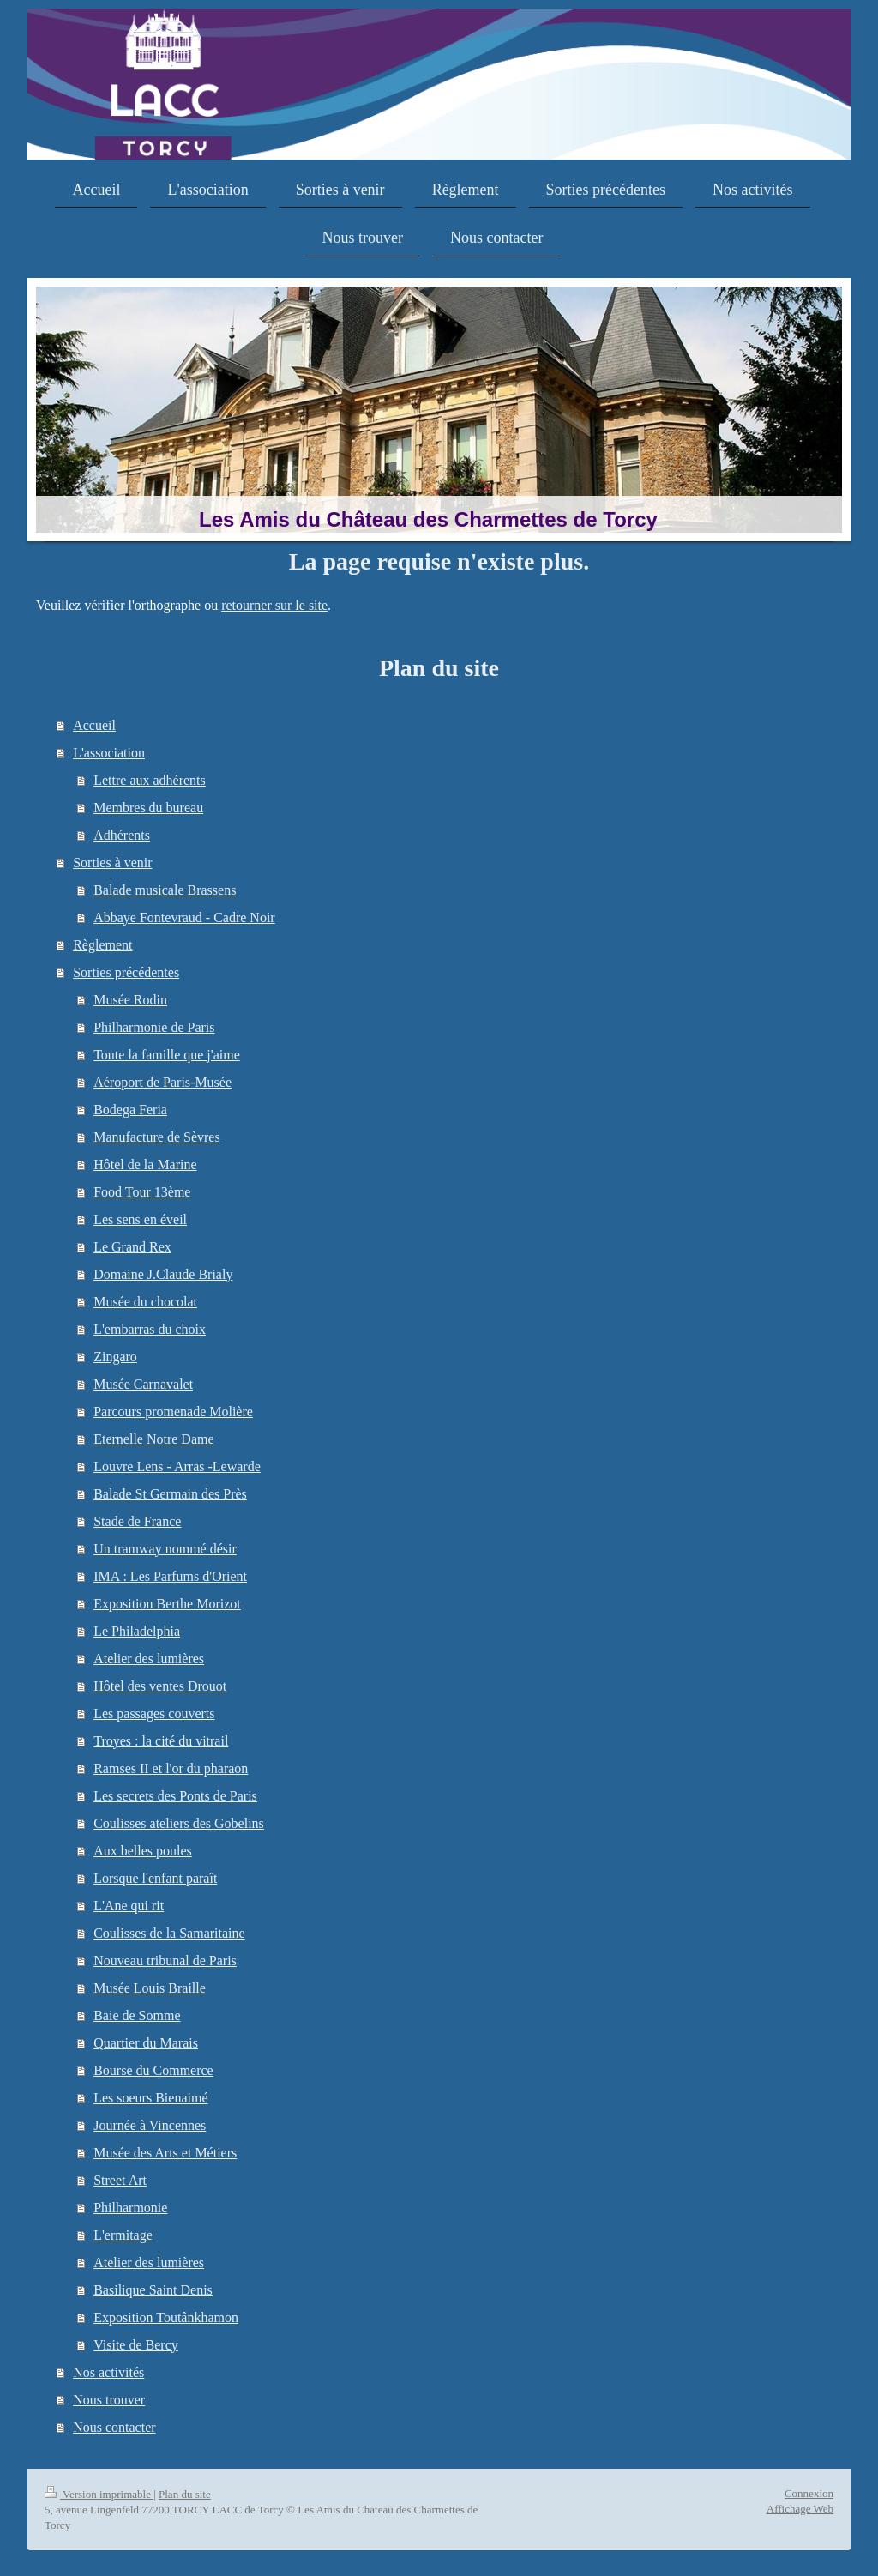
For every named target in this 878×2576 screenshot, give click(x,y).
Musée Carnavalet (143, 1384)
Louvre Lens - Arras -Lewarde (177, 1466)
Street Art (120, 2180)
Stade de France (137, 1521)
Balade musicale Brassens (164, 890)
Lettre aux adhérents (149, 780)
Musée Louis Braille (149, 1988)
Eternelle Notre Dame (153, 1439)
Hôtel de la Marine (144, 1164)
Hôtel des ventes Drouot (159, 1686)
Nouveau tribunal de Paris (165, 1960)
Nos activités (108, 2372)
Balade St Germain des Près (170, 1494)
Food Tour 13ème (141, 1192)
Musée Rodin (130, 999)
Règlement (102, 945)
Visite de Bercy (135, 2345)
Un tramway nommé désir (165, 1548)
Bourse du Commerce (153, 2070)
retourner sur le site (274, 605)
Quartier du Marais (145, 2043)
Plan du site (185, 2494)
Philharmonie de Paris (153, 1027)
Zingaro (115, 1356)
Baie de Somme (136, 2015)
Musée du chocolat (145, 1301)
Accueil (94, 725)
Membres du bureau (148, 807)
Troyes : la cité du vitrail (160, 1741)
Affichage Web (800, 2508)
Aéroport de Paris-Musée (162, 1082)
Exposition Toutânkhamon (165, 2317)
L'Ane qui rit (128, 1905)
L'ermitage (123, 2235)
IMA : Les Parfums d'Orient (170, 1576)
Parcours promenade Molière (173, 1411)
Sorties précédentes (126, 972)
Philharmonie (130, 2207)
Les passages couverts (153, 1713)
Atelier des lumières (148, 1658)
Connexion (809, 2493)
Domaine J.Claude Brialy (162, 1274)
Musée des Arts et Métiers (165, 2152)
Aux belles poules (142, 1850)
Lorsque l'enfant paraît (155, 1878)
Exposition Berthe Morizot (167, 1603)
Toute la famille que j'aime (166, 1054)
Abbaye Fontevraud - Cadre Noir (184, 917)
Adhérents (121, 835)
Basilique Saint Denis (153, 2290)
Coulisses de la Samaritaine (168, 1933)
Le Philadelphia (136, 1631)
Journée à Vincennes (149, 2125)
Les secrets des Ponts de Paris (175, 1796)
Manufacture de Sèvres (156, 1137)
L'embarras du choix (149, 1329)
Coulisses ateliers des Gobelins (178, 1823)
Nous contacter (114, 2427)
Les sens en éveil (140, 1219)
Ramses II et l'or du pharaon (170, 1768)
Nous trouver (109, 2399)
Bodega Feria (130, 1109)
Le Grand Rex (132, 1247)
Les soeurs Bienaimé (150, 2097)
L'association (109, 752)
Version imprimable (99, 2494)
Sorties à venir (112, 862)
